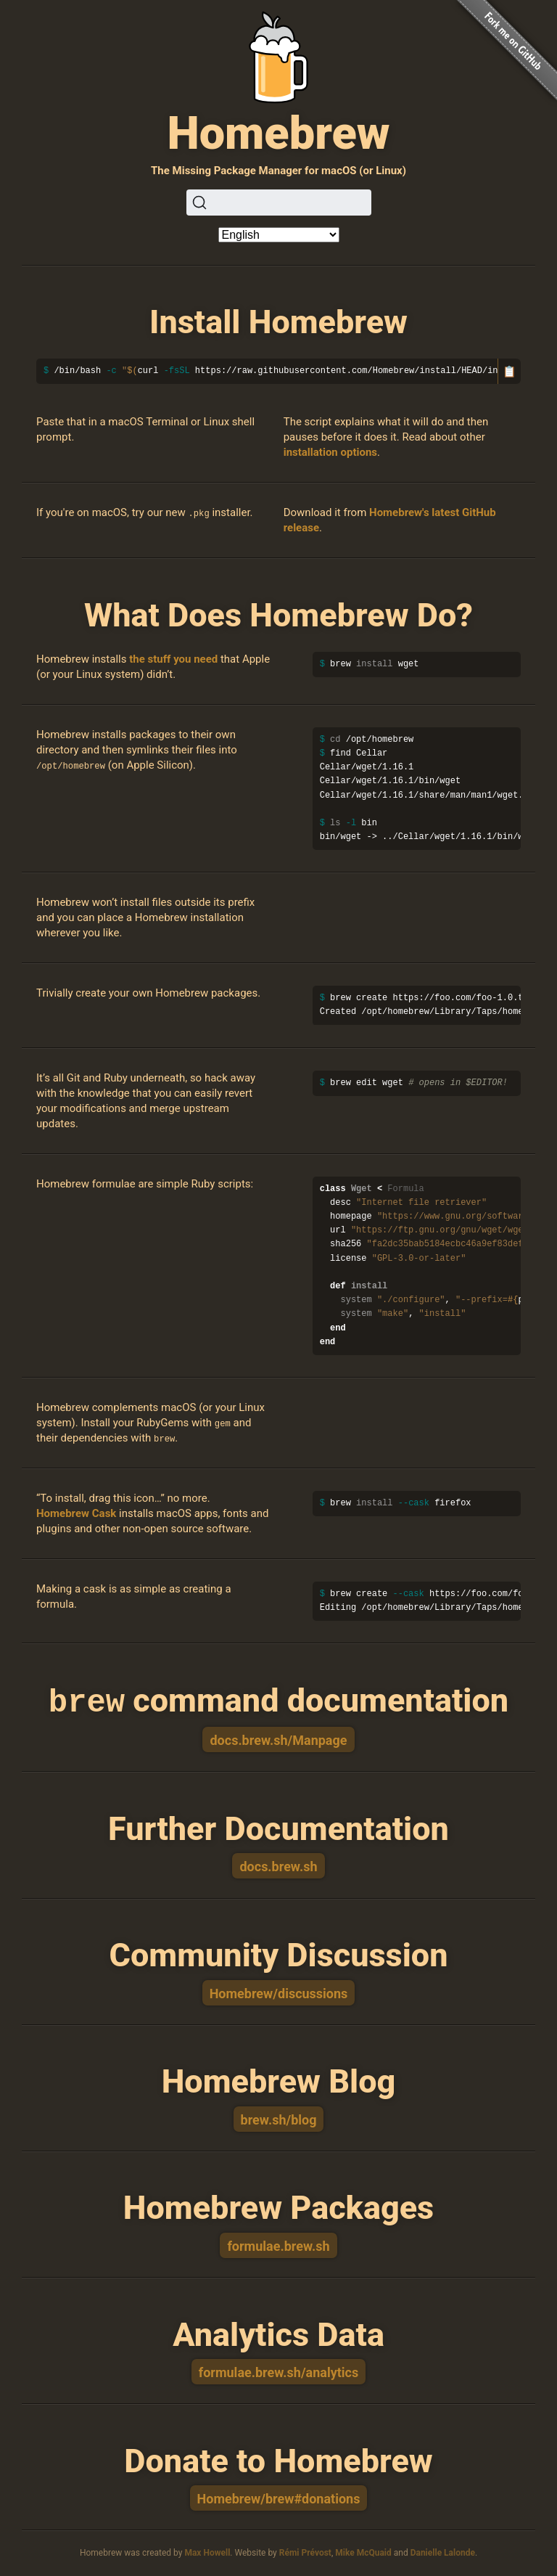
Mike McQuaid (363, 2551)
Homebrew (278, 133)
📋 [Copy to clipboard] (509, 371)
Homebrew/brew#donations (278, 2497)
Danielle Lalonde (442, 2551)
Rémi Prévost (305, 2551)
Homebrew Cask (76, 1513)
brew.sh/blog (279, 2118)
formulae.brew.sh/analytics (279, 2371)
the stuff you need (173, 659)
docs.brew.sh (278, 1865)
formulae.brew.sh (278, 2244)
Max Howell (207, 2551)
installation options (330, 452)
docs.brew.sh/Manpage (278, 1738)
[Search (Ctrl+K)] (278, 202)
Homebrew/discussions (279, 1992)
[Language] (278, 234)
